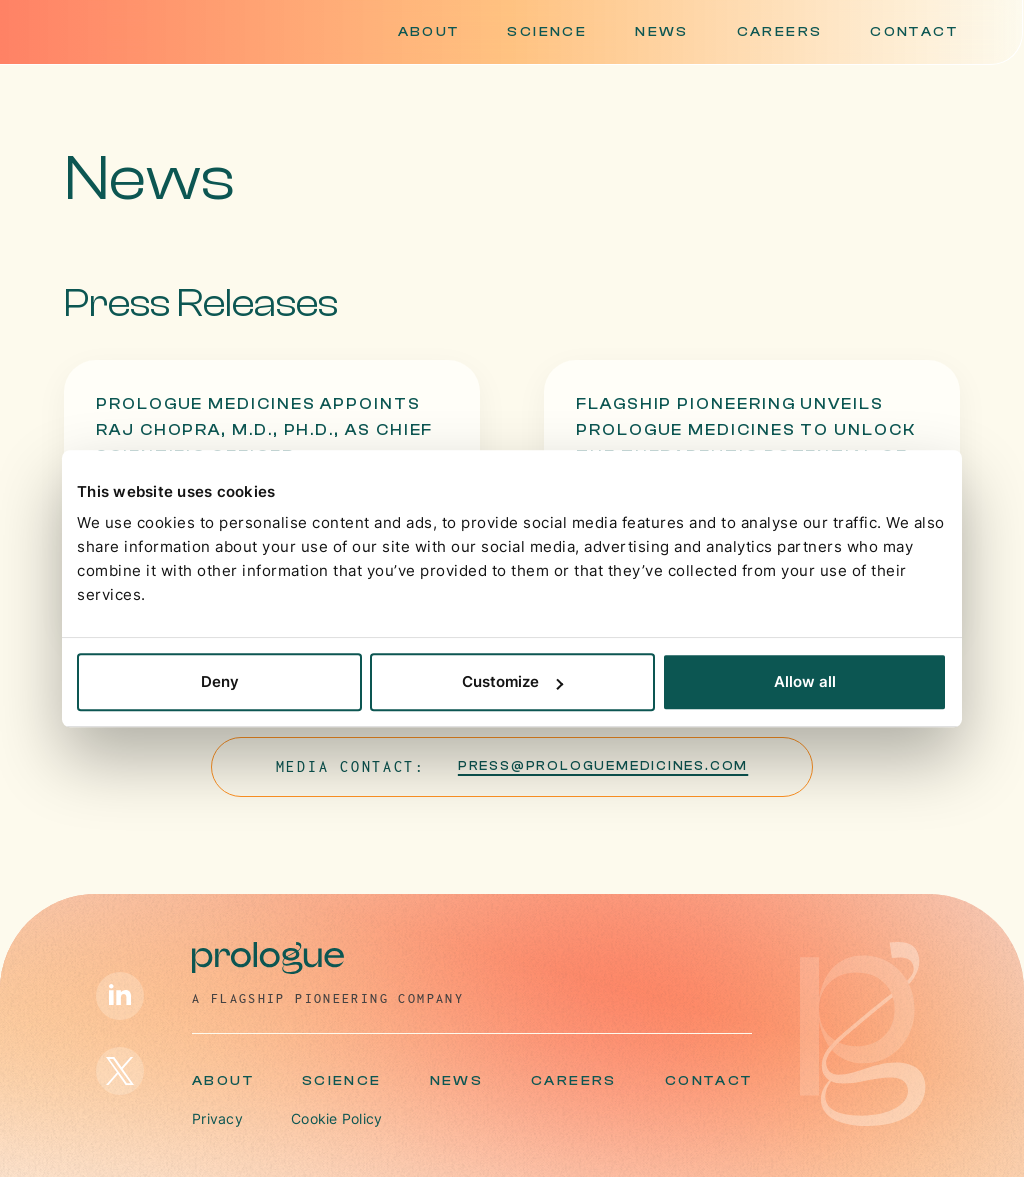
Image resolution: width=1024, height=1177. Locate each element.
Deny (220, 681)
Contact (914, 32)
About (429, 32)
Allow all (805, 681)
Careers (780, 32)
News (662, 32)
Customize (512, 681)
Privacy (217, 1118)
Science (547, 32)
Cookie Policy (337, 1118)
